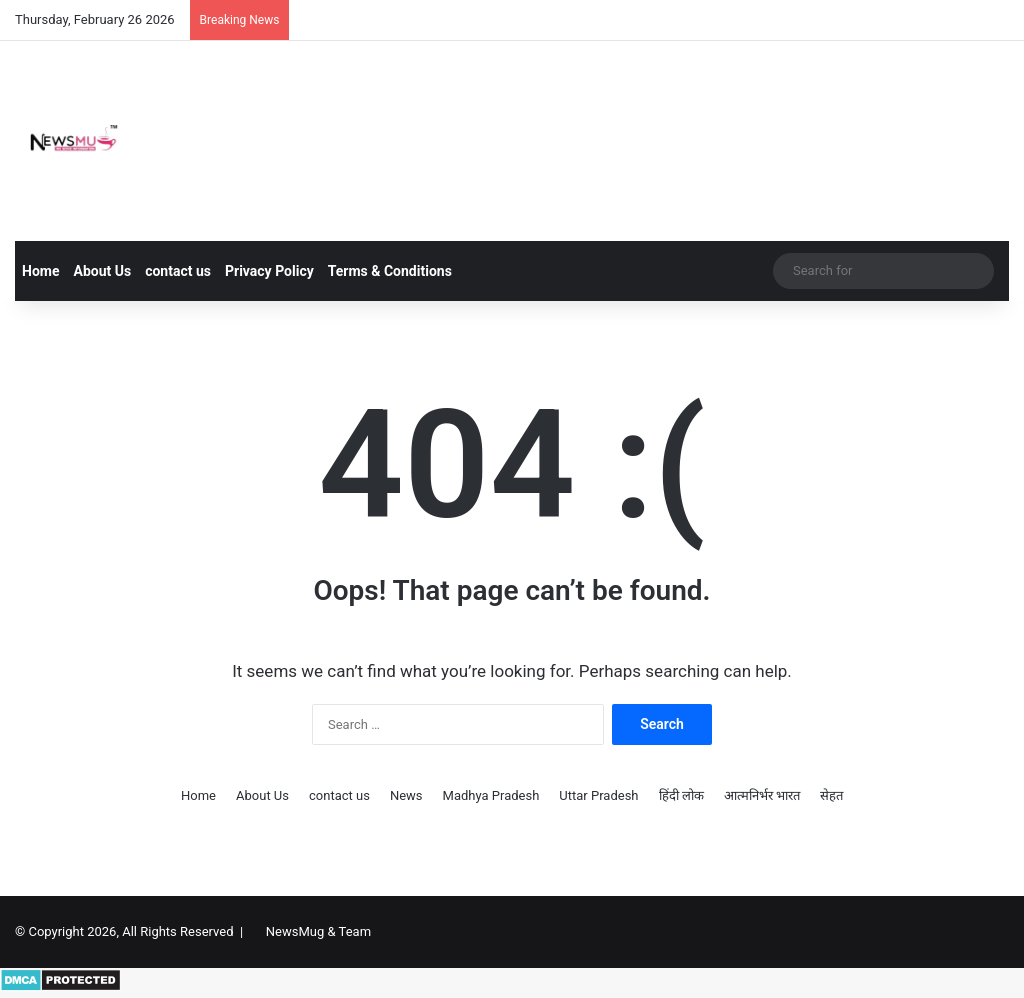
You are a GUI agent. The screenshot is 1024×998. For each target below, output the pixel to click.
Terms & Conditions (390, 271)
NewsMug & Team (318, 931)
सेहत (831, 795)
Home (40, 271)
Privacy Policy (269, 271)
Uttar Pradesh (598, 795)
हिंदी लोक (681, 795)
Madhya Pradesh (491, 795)
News (406, 795)
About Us (102, 271)
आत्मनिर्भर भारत (762, 795)
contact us (178, 271)
